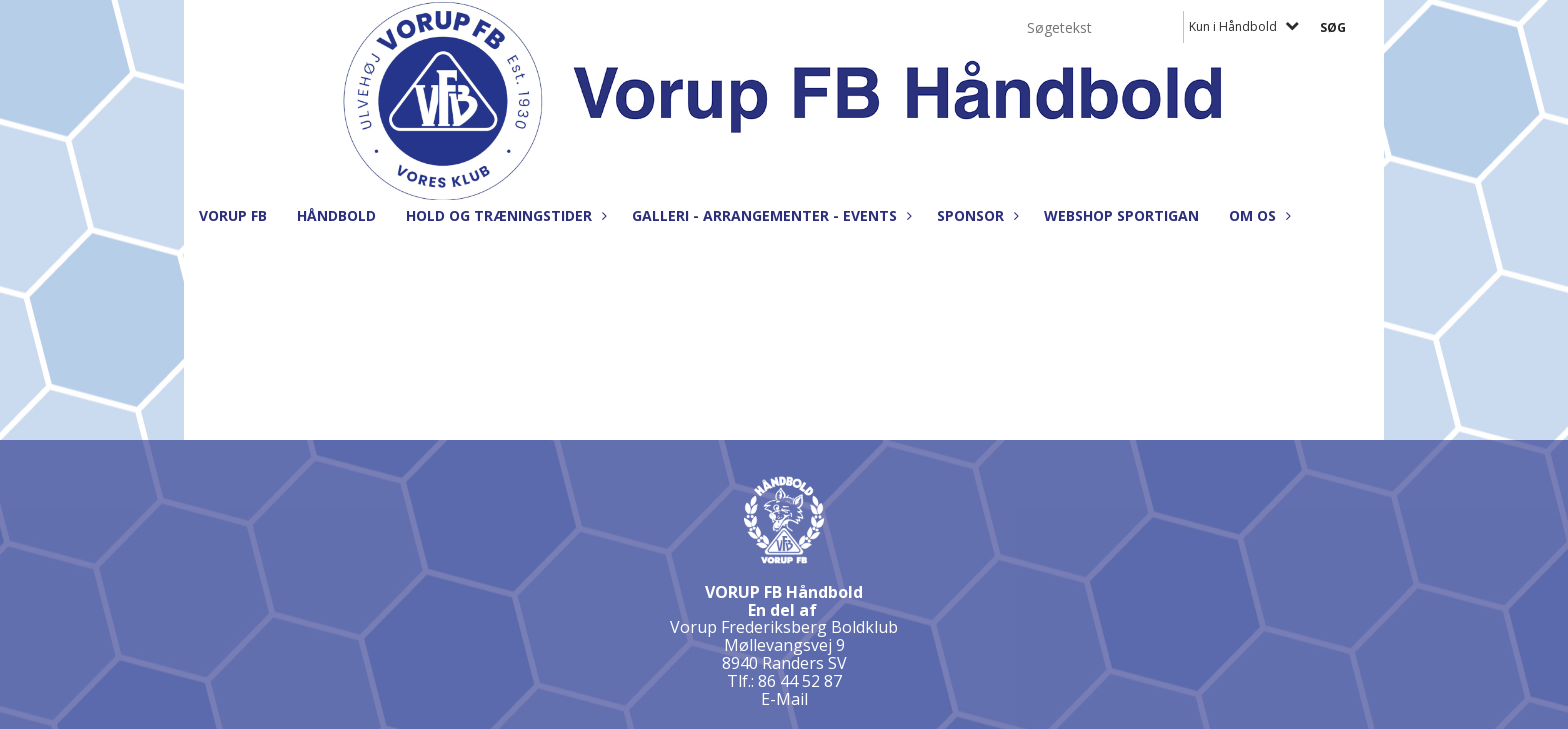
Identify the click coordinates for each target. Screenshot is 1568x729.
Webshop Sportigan (1121, 215)
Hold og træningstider (504, 215)
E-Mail (784, 699)
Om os (1257, 215)
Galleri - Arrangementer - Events (769, 215)
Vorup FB (233, 215)
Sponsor (975, 215)
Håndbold (336, 215)
